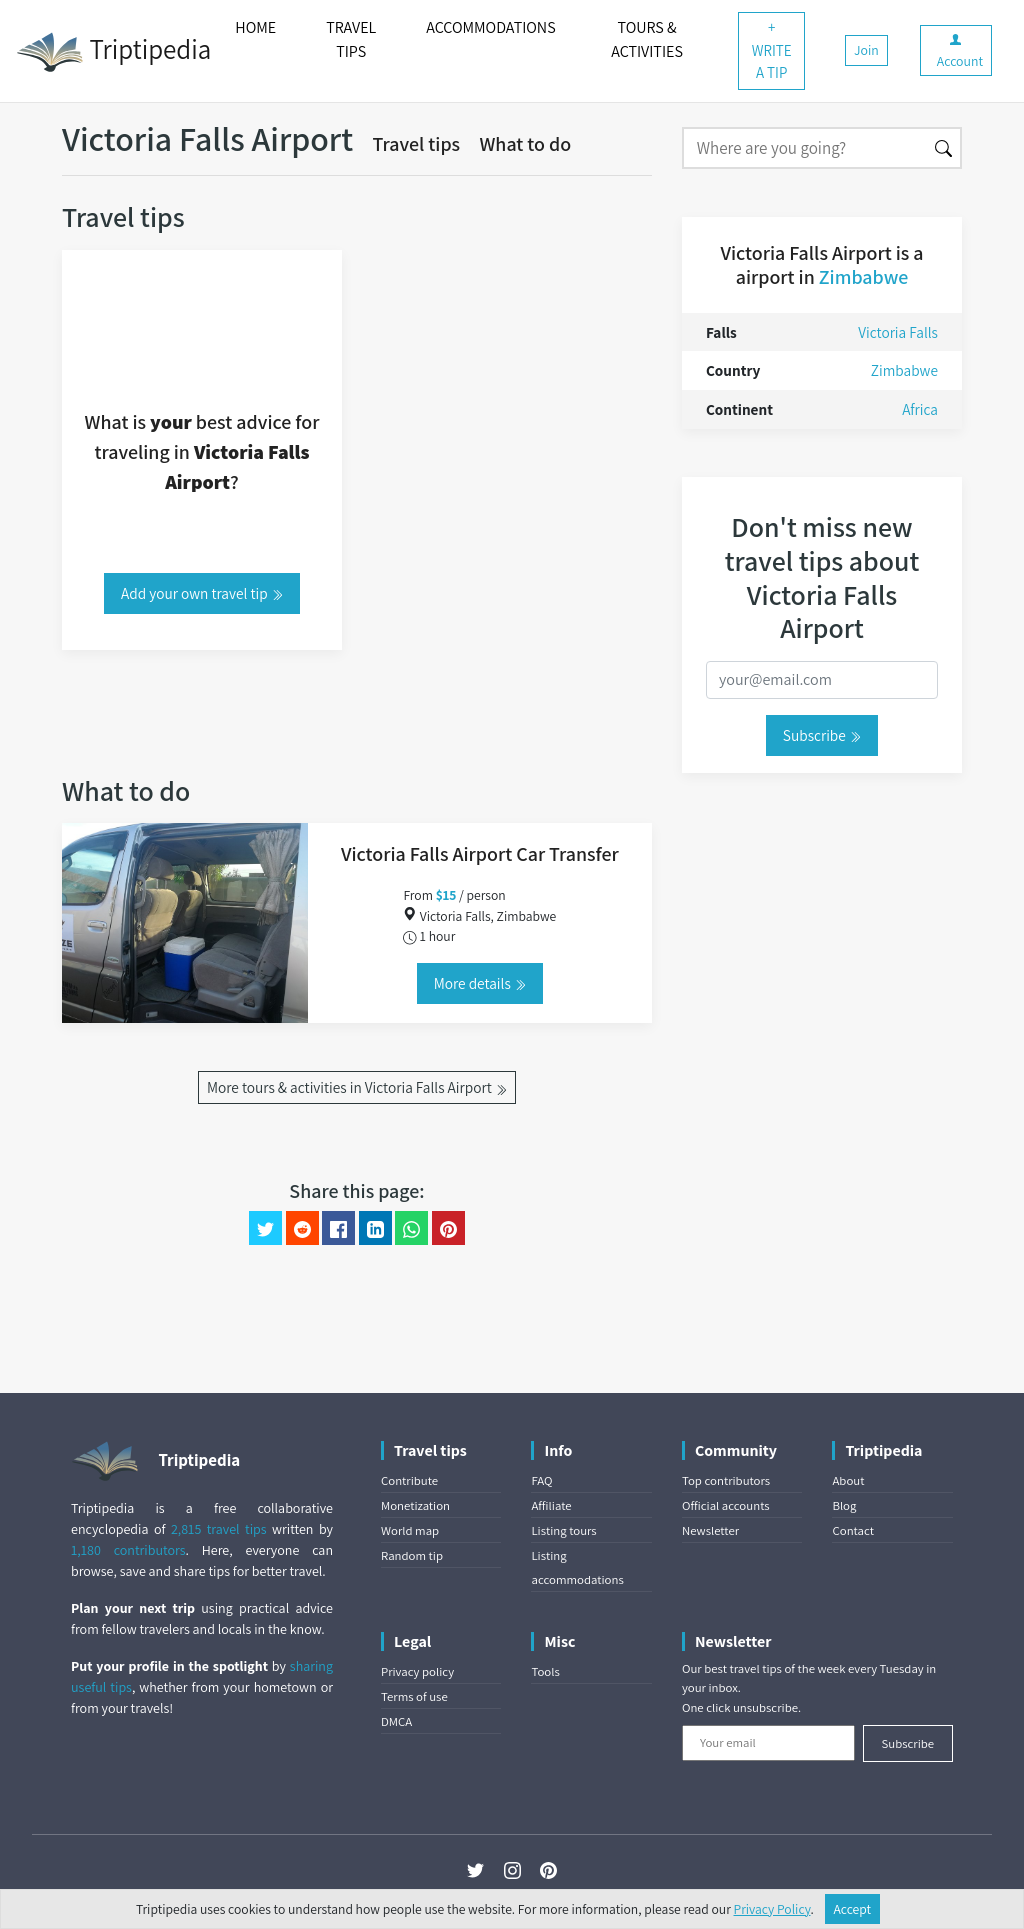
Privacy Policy (772, 1909)
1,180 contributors (128, 1550)
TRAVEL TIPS (351, 39)
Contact (852, 1530)
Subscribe (822, 735)
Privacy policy (417, 1671)
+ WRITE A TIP (772, 50)
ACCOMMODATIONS (490, 27)
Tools (545, 1671)
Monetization (415, 1505)
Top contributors (726, 1480)
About (848, 1480)
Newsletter (710, 1530)
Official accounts (726, 1505)
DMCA (396, 1721)
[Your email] (768, 1743)
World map (410, 1530)
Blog (844, 1505)
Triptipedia (113, 52)
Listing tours (563, 1530)
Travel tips (417, 144)
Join (866, 50)
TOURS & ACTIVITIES (647, 39)
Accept (853, 1909)
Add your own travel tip (202, 593)
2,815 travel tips (219, 1529)
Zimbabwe (864, 277)
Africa (920, 409)
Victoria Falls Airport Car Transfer (480, 854)
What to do (525, 144)
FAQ (541, 1480)
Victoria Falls (898, 332)
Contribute (409, 1480)
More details (480, 983)
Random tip (412, 1555)
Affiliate (551, 1505)
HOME (255, 27)
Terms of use (414, 1696)
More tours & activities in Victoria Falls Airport (357, 1087)
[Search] (804, 148)
